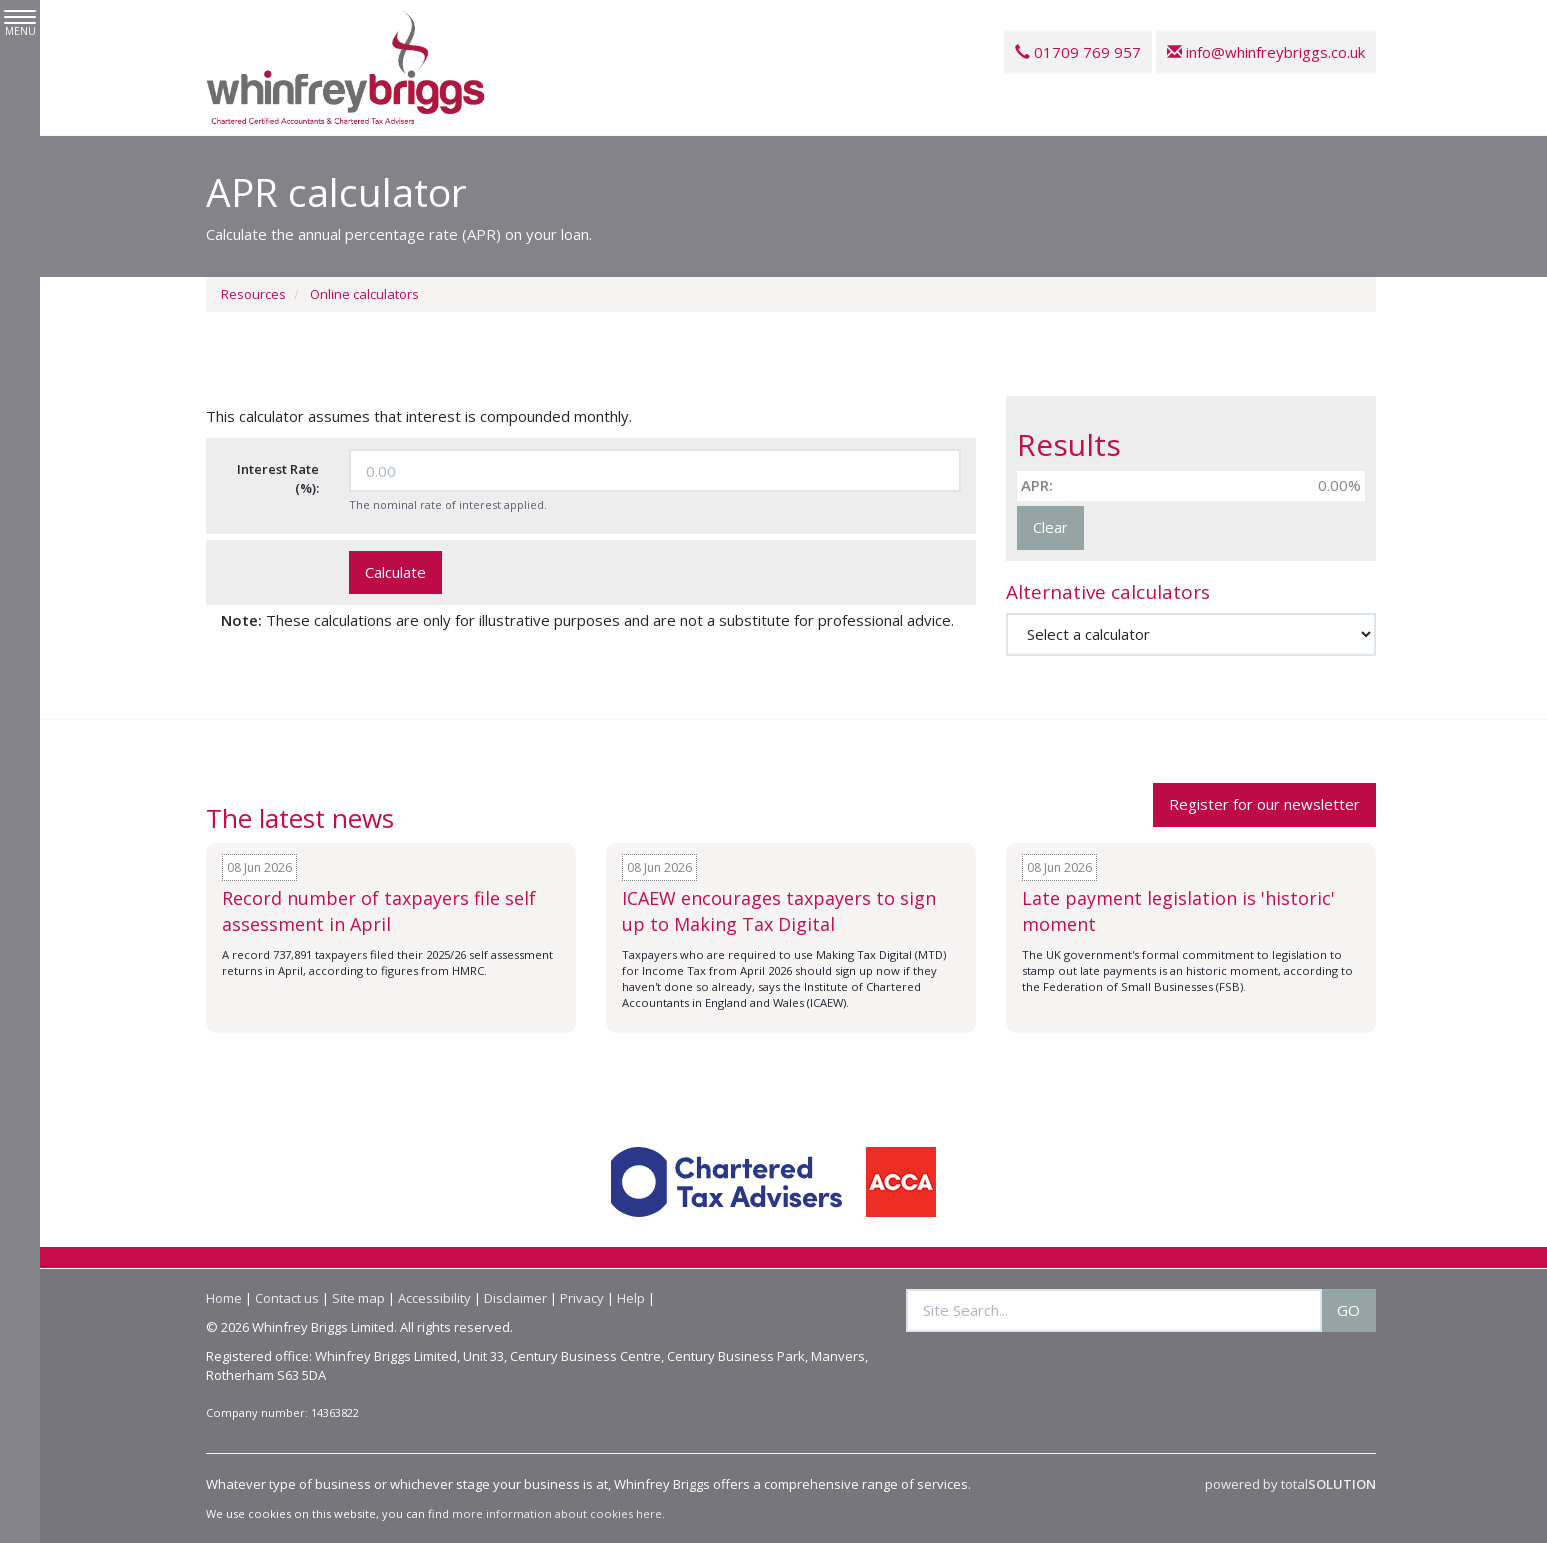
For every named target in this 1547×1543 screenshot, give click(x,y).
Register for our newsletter (1264, 804)
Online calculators (364, 294)
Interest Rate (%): (278, 478)
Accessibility (434, 1298)
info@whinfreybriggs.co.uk (1266, 52)
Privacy (582, 1298)
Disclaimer (515, 1298)
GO (1348, 1310)
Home (224, 1298)
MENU (20, 24)
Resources (253, 294)
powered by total (1290, 1484)
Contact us (287, 1298)
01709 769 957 (1078, 52)
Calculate (395, 572)
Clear (1050, 527)
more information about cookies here (557, 1513)
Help (631, 1298)
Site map (358, 1298)
